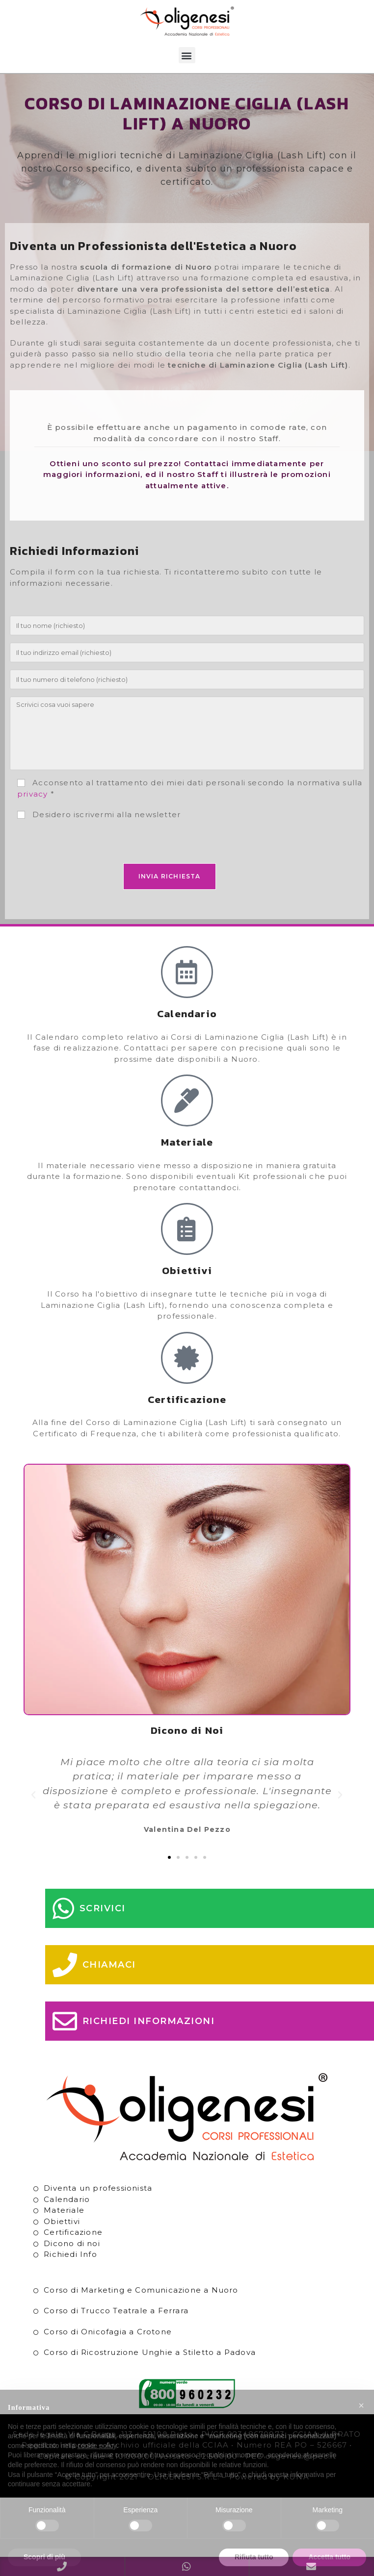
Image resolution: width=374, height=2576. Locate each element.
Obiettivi (62, 2221)
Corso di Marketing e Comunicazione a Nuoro (141, 2290)
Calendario (67, 2199)
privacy (32, 794)
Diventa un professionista (98, 2188)
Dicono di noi (72, 2243)
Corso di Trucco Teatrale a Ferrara (116, 2310)
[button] (187, 55)
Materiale (64, 2210)
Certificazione (73, 2232)
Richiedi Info (70, 2254)
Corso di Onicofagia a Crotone (108, 2331)
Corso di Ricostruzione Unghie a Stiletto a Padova (150, 2352)
